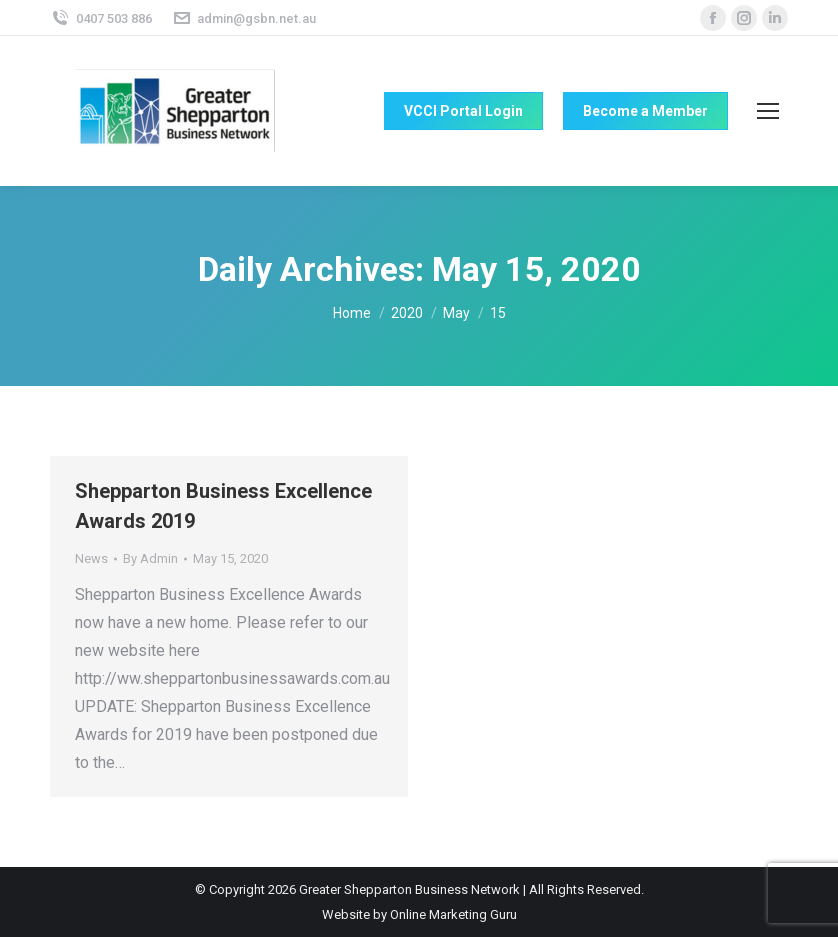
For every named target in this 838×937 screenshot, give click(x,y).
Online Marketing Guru (453, 914)
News (91, 558)
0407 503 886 (101, 18)
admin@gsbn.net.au (244, 18)
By (150, 558)
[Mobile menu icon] (768, 111)
